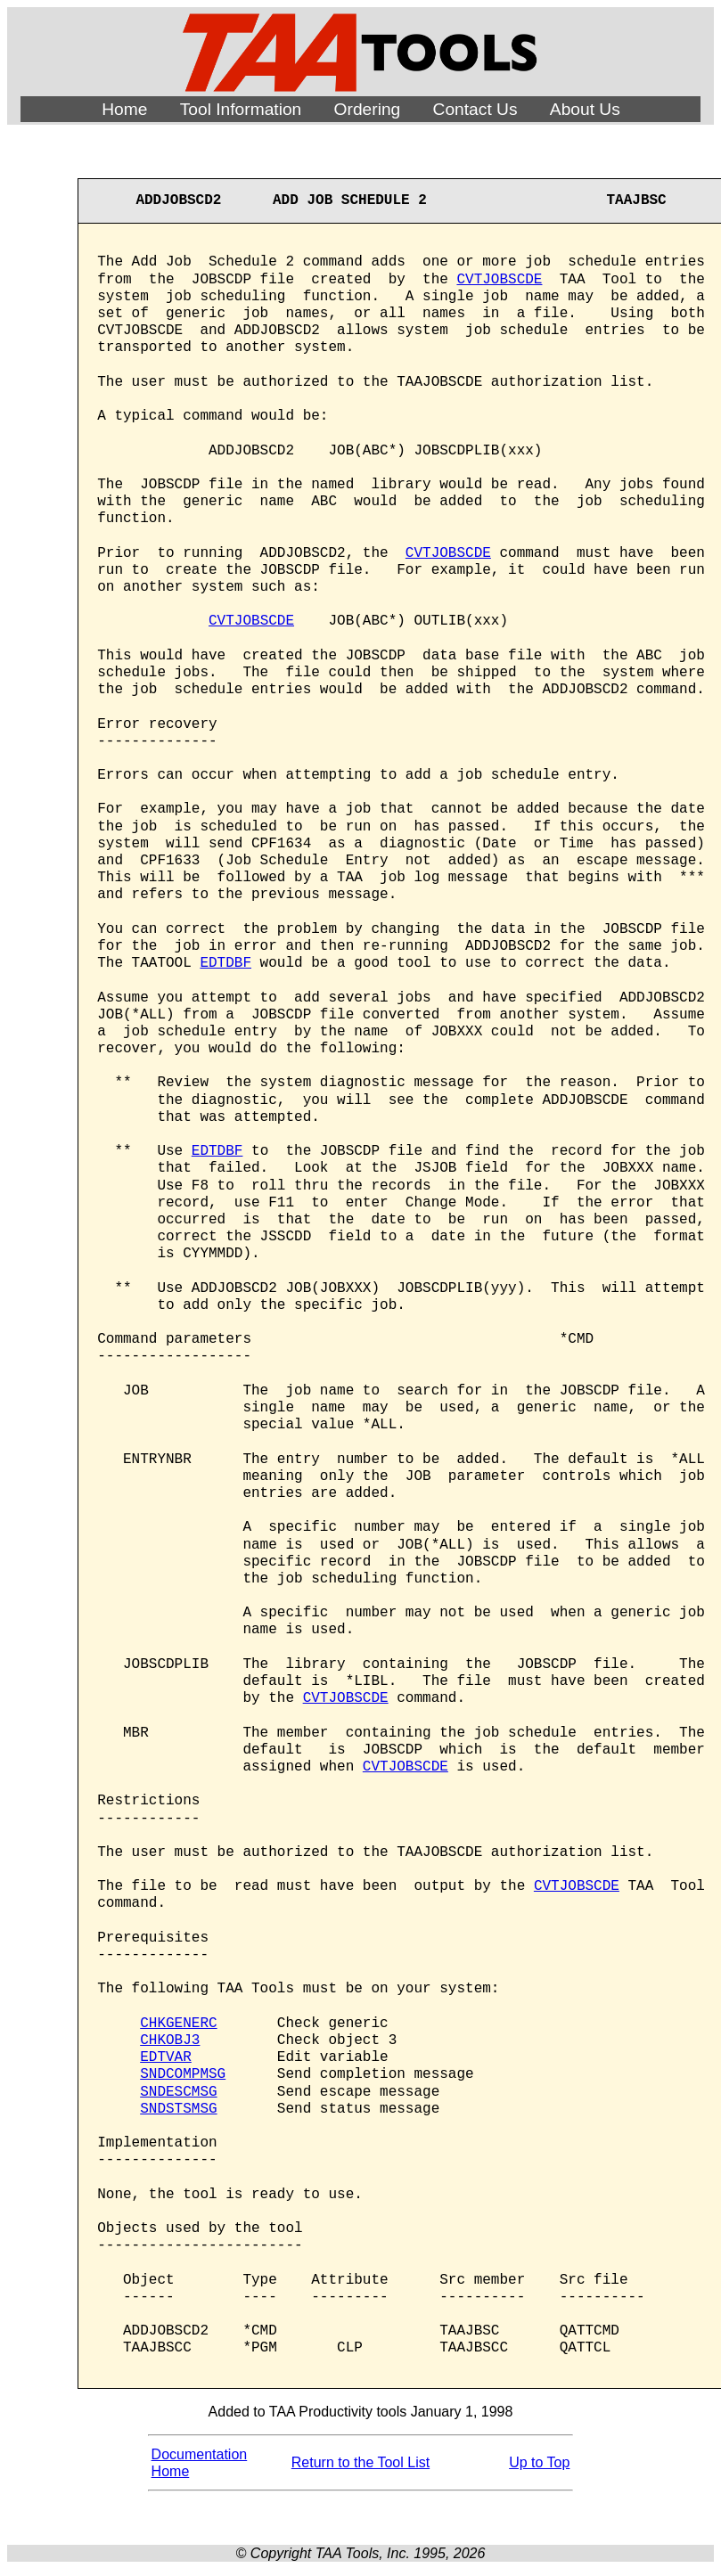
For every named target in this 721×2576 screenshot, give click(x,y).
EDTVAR (166, 2057)
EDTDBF (225, 963)
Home (124, 109)
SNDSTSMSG (178, 2109)
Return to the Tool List (360, 2462)
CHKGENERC (178, 2023)
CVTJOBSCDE (499, 280)
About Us (585, 109)
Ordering (367, 109)
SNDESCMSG (178, 2092)
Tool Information (241, 109)
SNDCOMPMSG (182, 2074)
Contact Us (475, 109)
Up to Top (539, 2462)
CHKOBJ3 (170, 2040)
